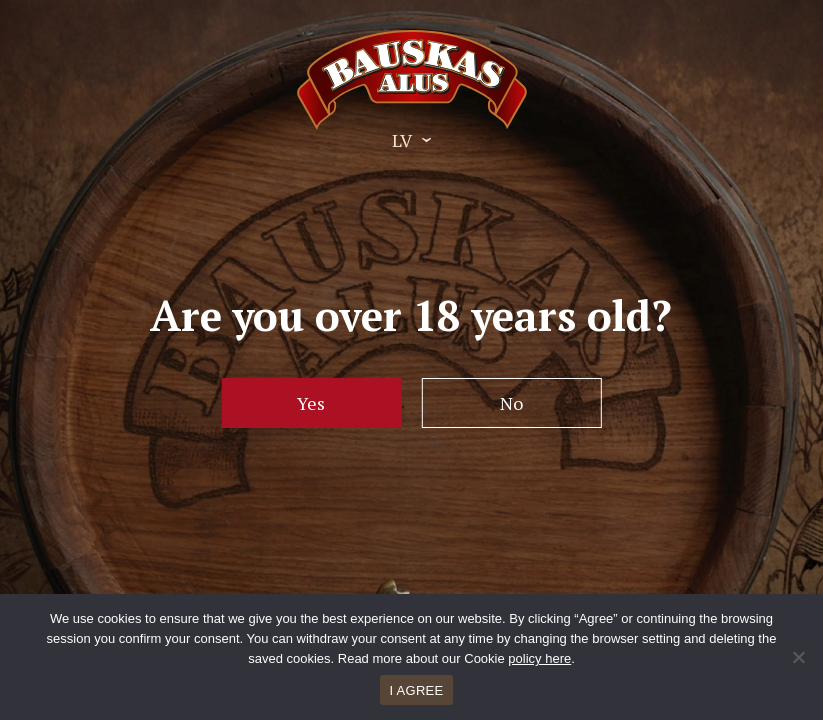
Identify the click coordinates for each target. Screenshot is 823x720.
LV (402, 140)
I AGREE (417, 690)
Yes (311, 403)
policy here (539, 658)
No (511, 403)
